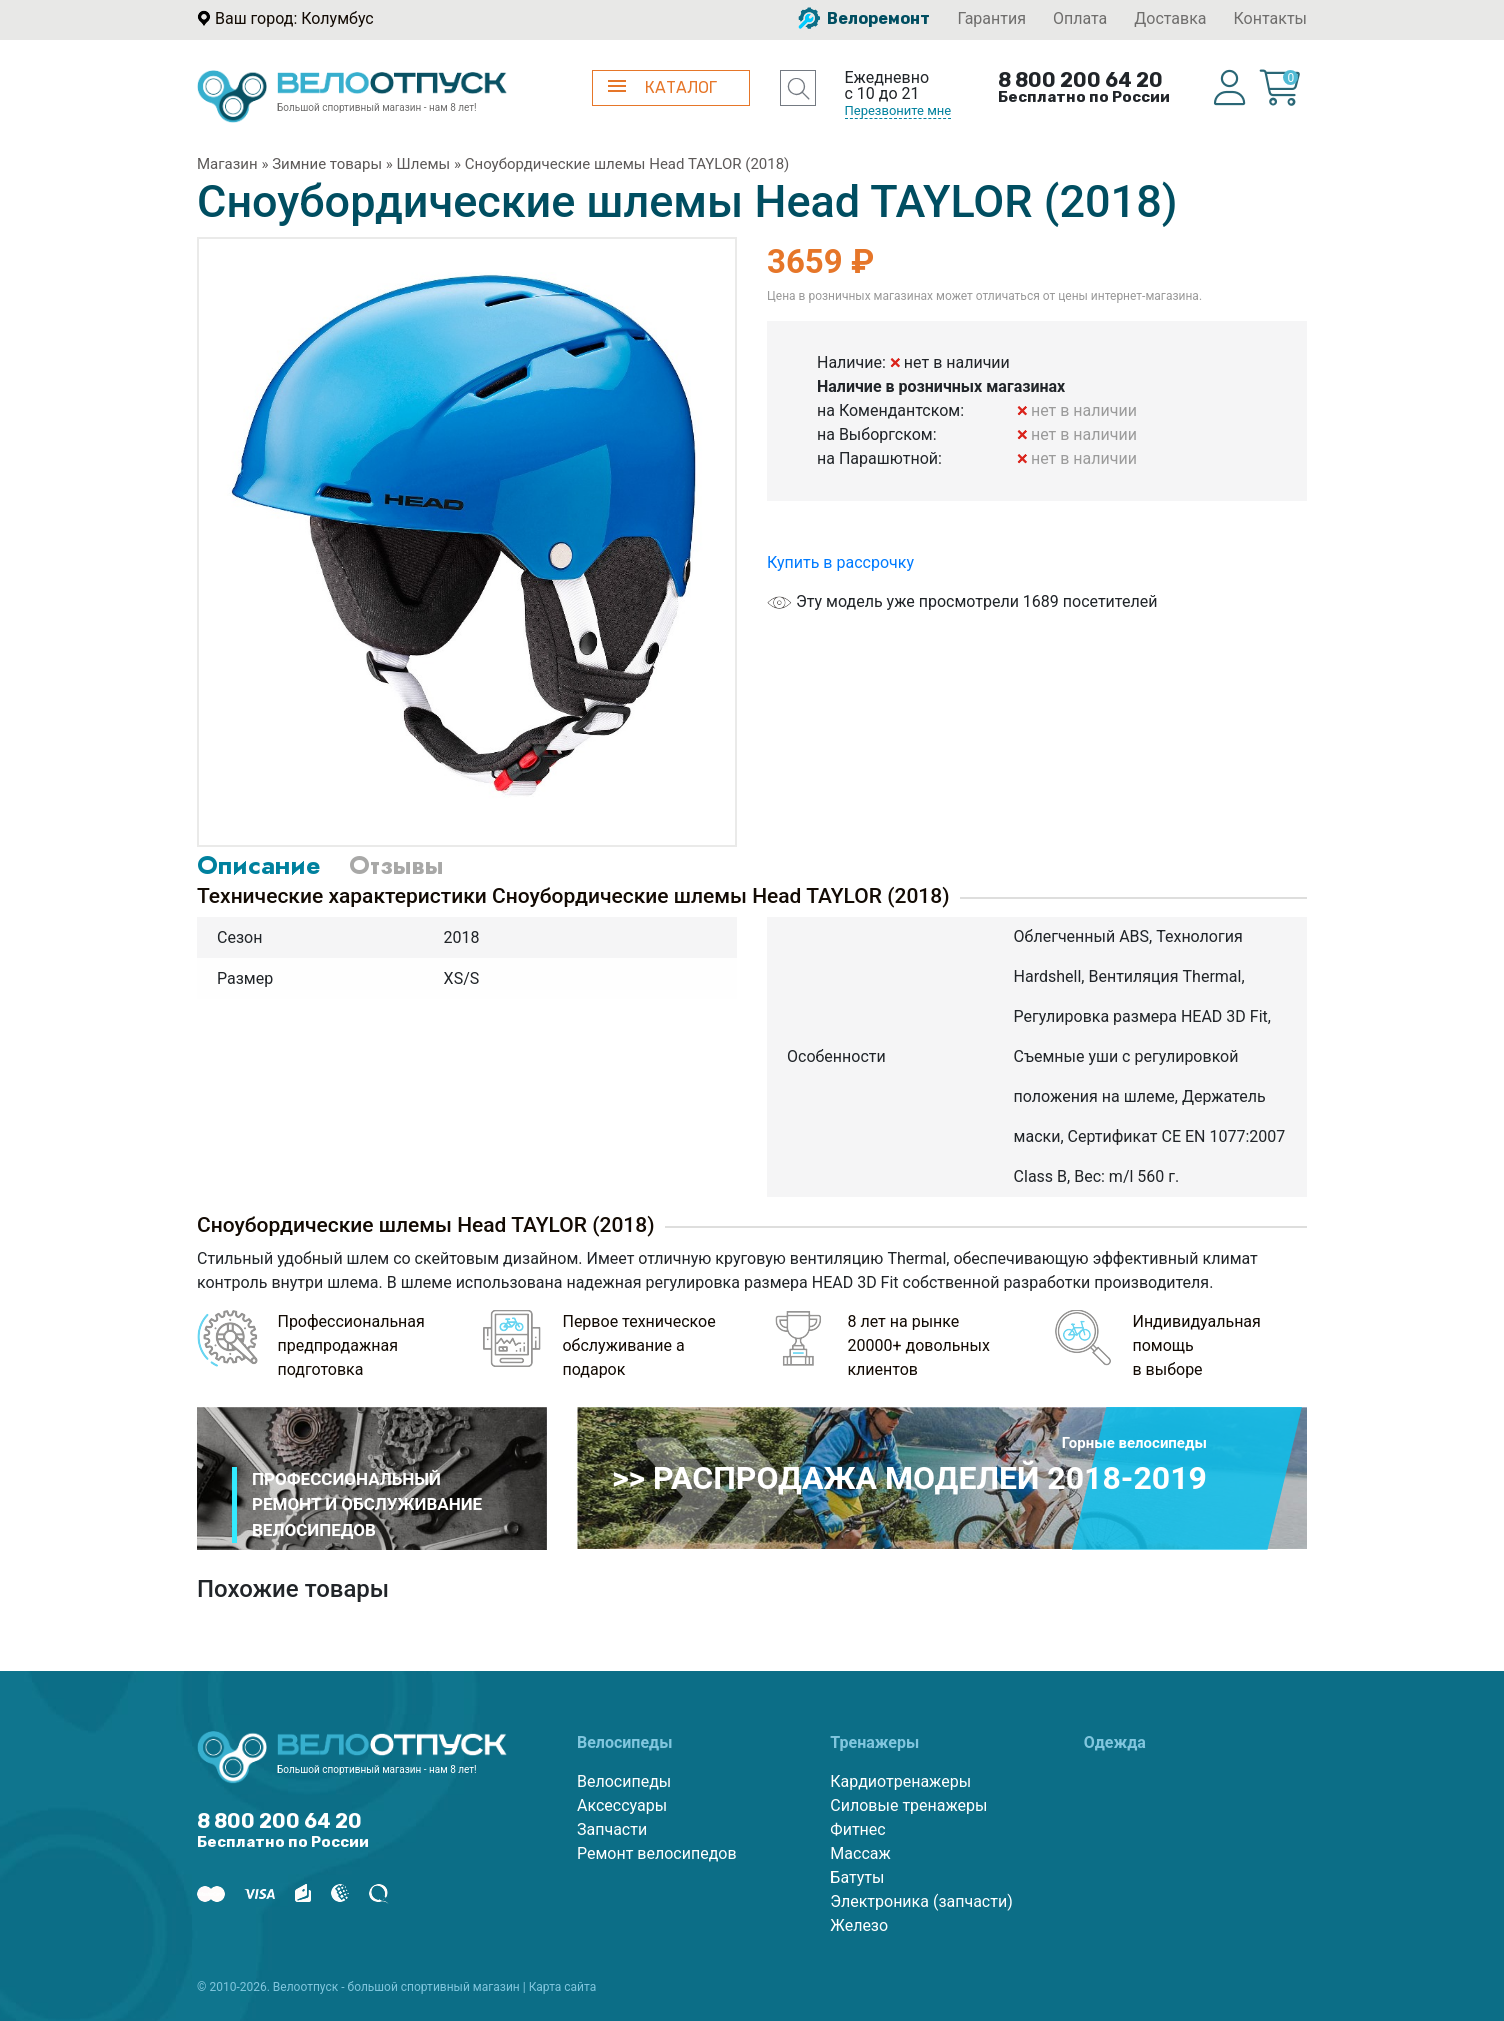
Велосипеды (624, 1781)
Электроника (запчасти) (921, 1901)
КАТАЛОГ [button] (662, 87)
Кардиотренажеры (900, 1781)
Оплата (1080, 18)
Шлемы (424, 164)
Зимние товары (327, 164)
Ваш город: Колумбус (294, 18)
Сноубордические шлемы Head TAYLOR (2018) (627, 164)
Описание (258, 865)
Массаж (860, 1853)
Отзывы (396, 865)
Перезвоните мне (898, 110)
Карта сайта (563, 1987)
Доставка (1170, 18)
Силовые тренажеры (908, 1805)
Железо (859, 1925)
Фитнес (857, 1829)
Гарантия (991, 18)
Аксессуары (622, 1805)
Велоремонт (864, 18)
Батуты (857, 1877)
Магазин (227, 164)
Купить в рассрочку (840, 562)
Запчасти (612, 1829)
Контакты (1270, 18)
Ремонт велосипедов (657, 1853)
